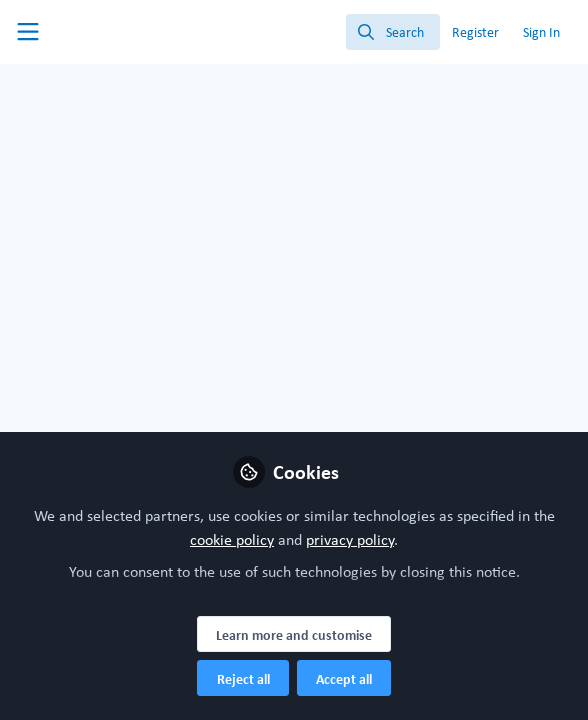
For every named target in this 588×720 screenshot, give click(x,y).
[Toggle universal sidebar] (28, 32)
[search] (393, 32)
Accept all (344, 679)
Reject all (243, 679)
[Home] (104, 32)
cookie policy (232, 539)
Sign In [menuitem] (541, 32)
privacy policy (350, 539)
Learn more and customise (294, 635)
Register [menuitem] (475, 32)
